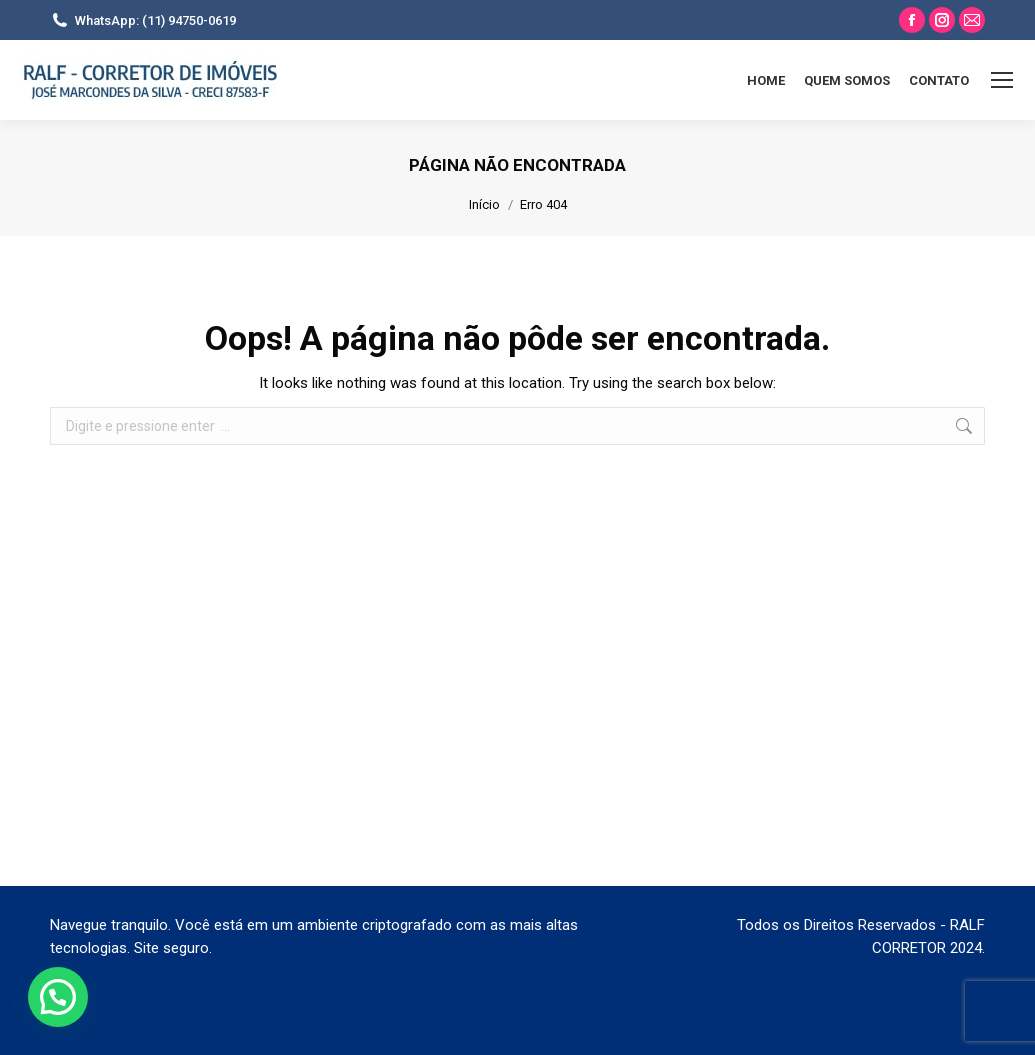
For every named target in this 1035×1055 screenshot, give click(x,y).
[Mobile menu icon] (1002, 80)
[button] (58, 997)
